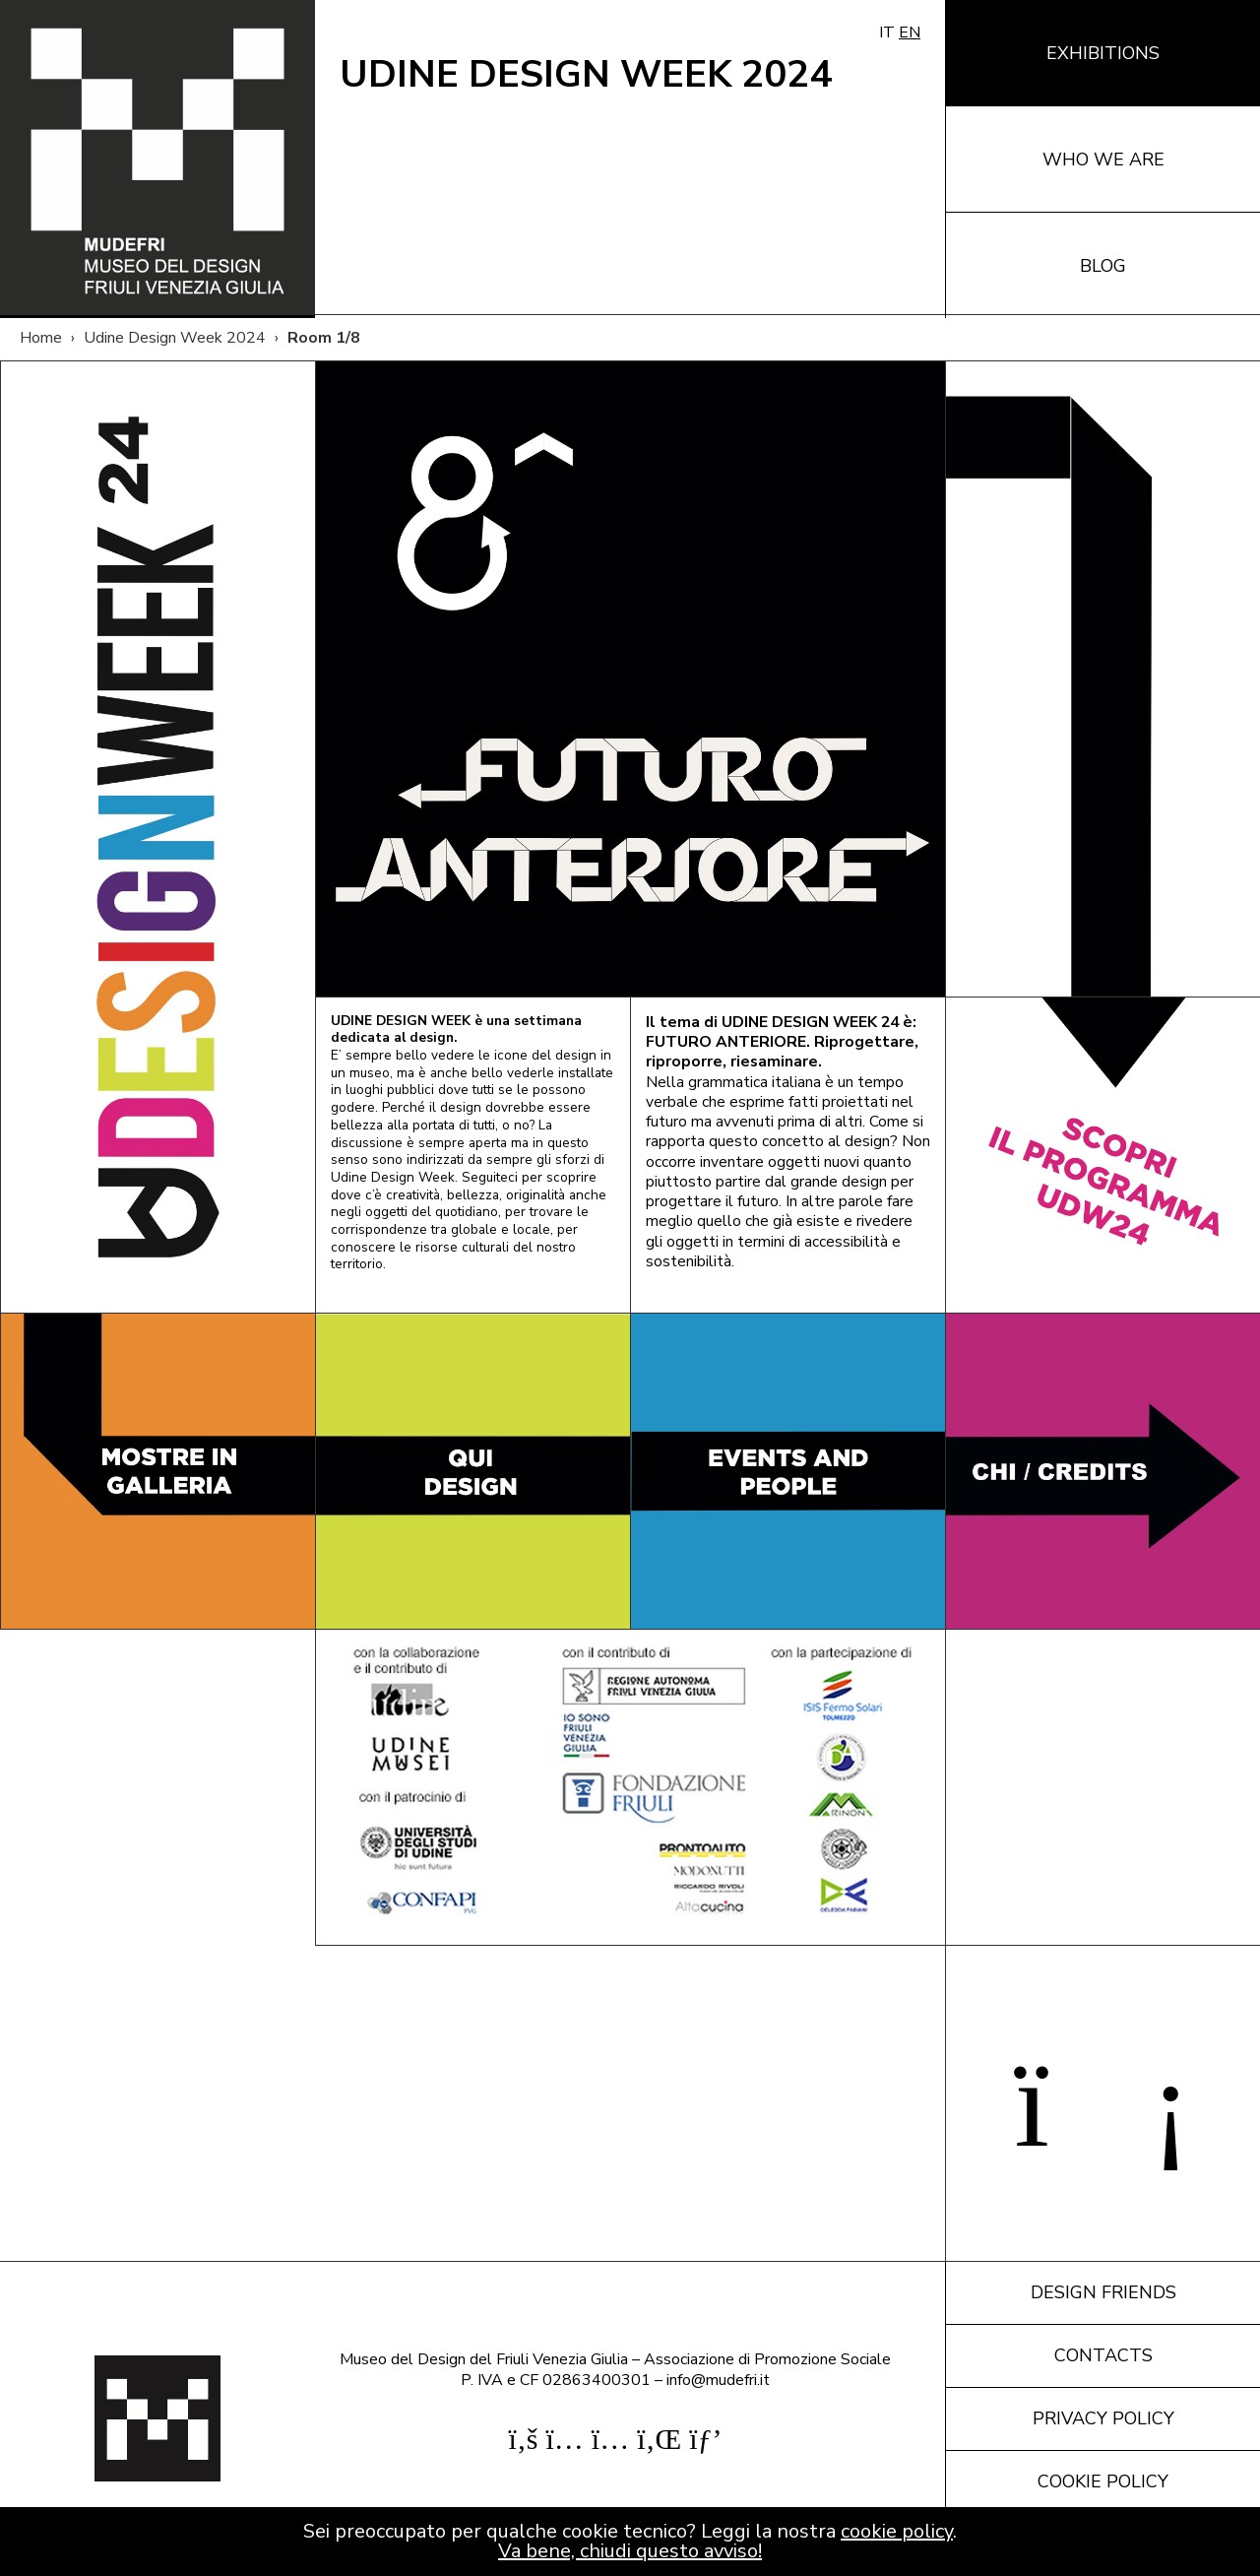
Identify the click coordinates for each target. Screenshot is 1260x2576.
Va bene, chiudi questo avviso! (630, 2551)
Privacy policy (1103, 2418)
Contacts (1103, 2355)
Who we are (1103, 159)
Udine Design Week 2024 (175, 338)
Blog (1103, 266)
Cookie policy (1103, 2481)
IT (887, 32)
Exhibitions (1103, 53)
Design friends (1103, 2292)
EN (909, 32)
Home (41, 338)
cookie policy (897, 2531)
